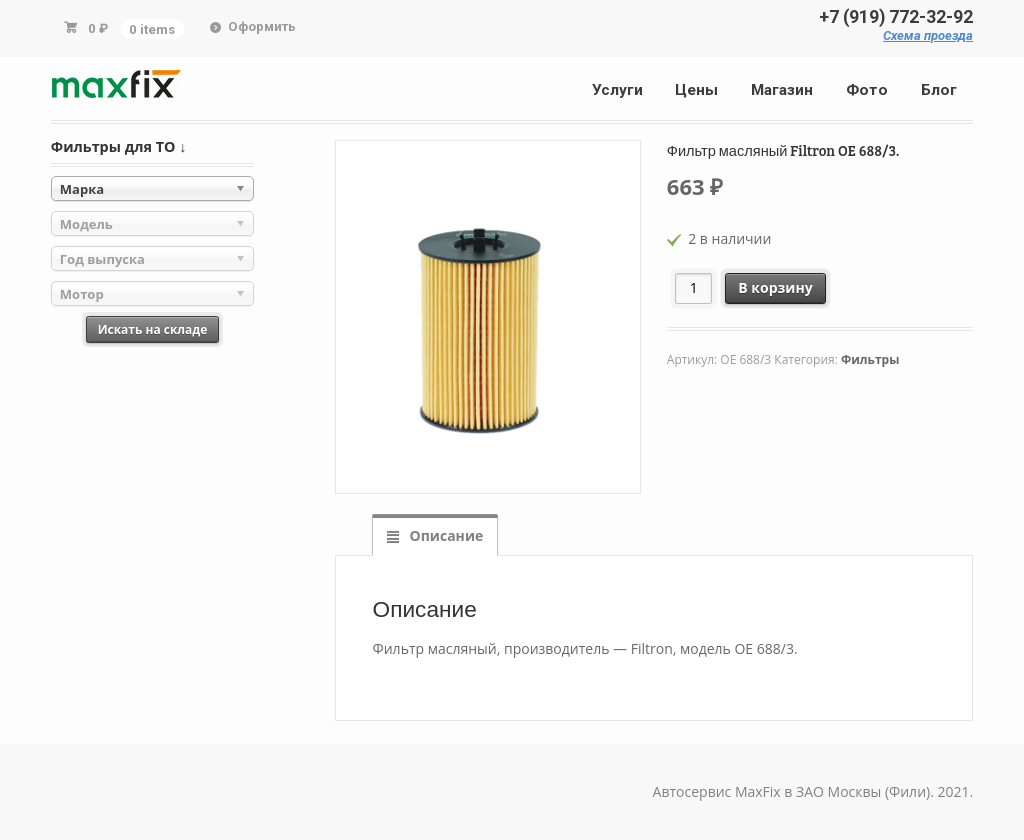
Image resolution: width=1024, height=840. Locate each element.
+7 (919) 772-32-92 (896, 17)
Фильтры (870, 359)
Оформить (262, 26)
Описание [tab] (444, 535)
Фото (867, 90)
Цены (696, 90)
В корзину (775, 287)
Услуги (617, 90)
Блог (939, 90)
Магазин (782, 90)
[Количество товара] (693, 288)
